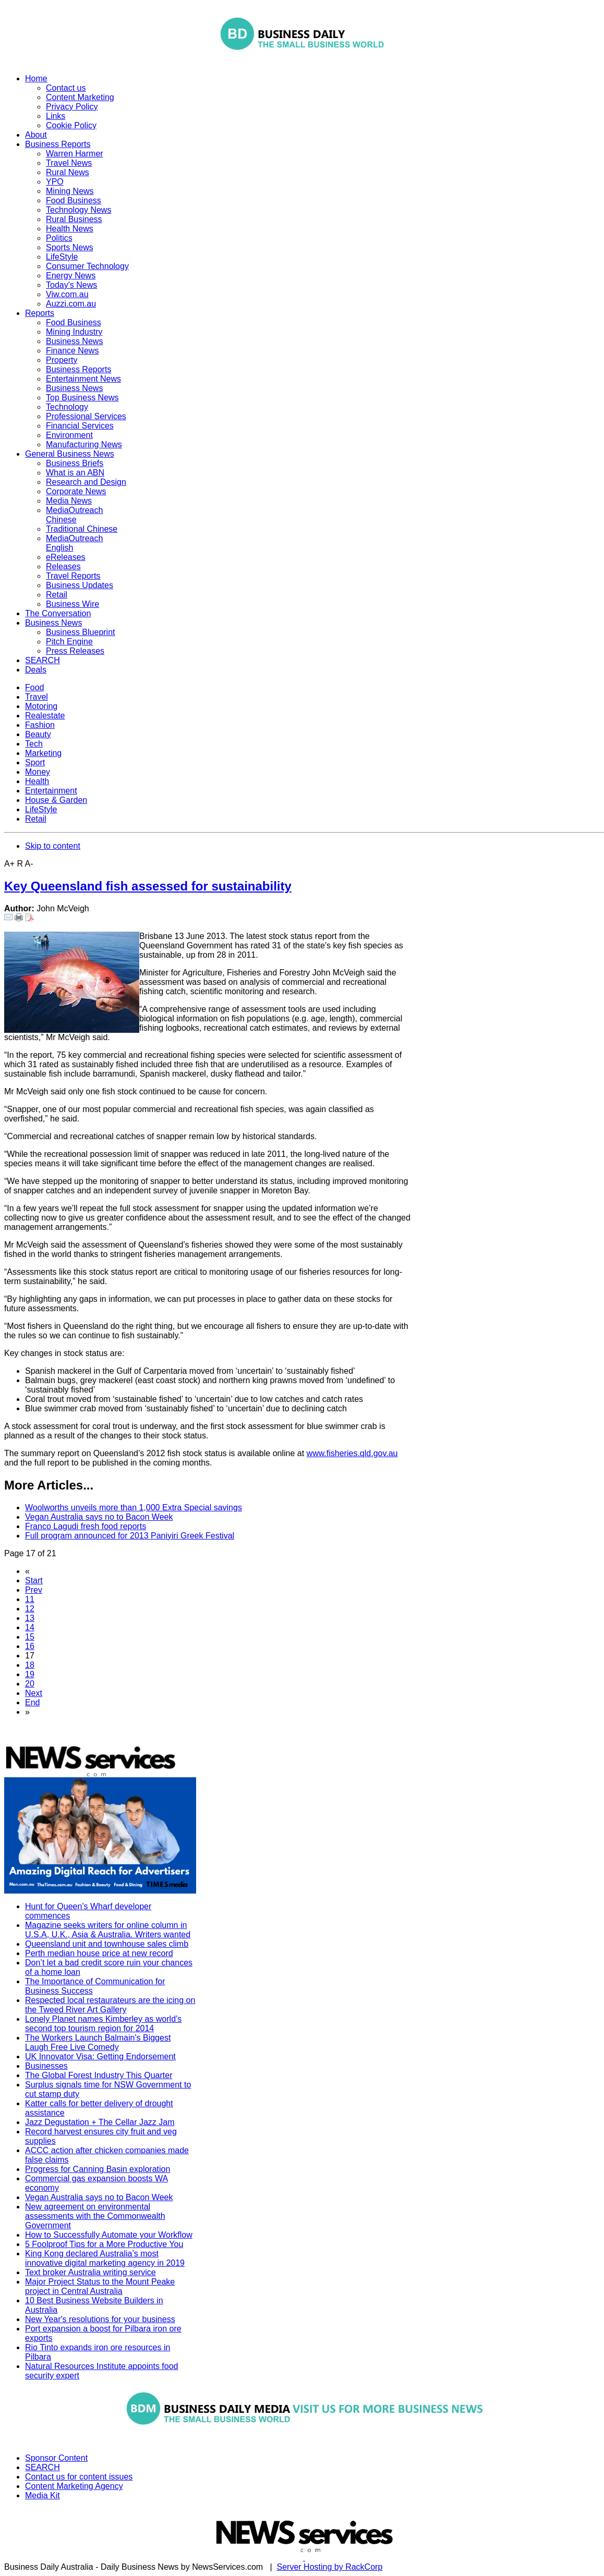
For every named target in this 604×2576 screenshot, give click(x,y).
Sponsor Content (56, 2457)
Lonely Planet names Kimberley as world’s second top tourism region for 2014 (103, 2024)
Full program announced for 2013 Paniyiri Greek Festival (129, 1535)
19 (29, 1674)
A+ (9, 863)
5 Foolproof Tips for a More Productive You (104, 2244)
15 (29, 1636)
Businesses (46, 2065)
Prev (33, 1589)
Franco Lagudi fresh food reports (85, 1526)
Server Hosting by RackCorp (330, 2566)
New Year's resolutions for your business (100, 2319)
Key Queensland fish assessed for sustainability (148, 886)
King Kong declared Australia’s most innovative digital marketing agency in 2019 (105, 2258)
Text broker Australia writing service (90, 2272)
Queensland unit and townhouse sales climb (106, 1943)
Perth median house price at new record (99, 1953)
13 (29, 1618)
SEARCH (42, 2467)
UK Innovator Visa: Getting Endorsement (100, 2056)
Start (34, 1580)
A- (29, 863)
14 (29, 1627)
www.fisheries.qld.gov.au (352, 1453)
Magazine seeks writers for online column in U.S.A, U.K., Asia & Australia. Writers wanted (107, 1930)
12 (29, 1608)
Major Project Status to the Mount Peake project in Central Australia (100, 2286)
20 (29, 1683)
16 (29, 1646)
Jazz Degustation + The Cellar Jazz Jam (100, 2122)
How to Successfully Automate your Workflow (108, 2234)
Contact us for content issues (78, 2476)
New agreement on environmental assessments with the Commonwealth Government (95, 2216)
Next (33, 1693)
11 (29, 1599)
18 (29, 1665)
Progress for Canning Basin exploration (97, 2169)
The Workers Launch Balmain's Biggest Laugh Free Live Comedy (98, 2042)
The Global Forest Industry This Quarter (98, 2075)
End (32, 1702)
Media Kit (42, 2495)
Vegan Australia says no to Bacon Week (99, 1516)
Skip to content (52, 845)
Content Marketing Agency (74, 2486)
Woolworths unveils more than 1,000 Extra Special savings (133, 1507)
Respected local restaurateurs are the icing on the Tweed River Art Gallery (110, 2005)
